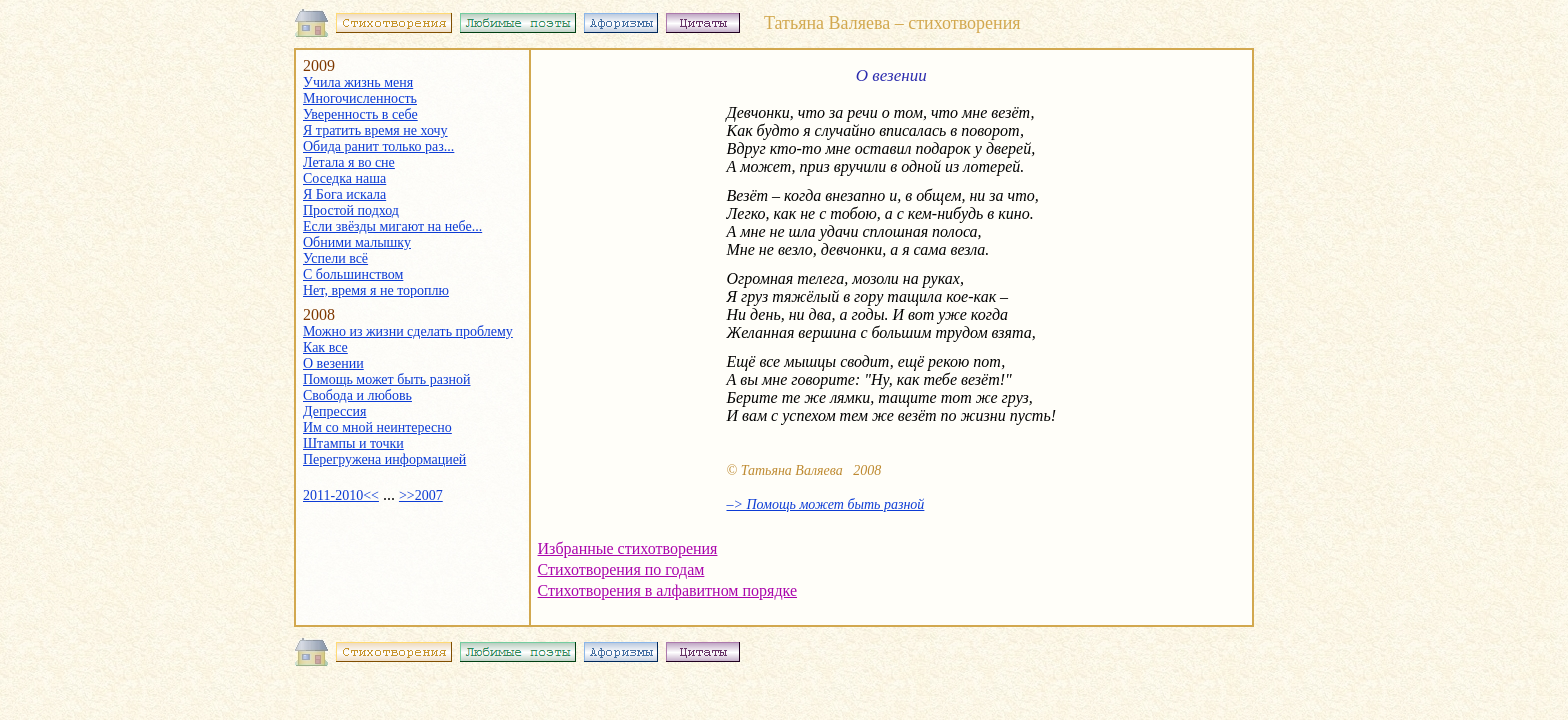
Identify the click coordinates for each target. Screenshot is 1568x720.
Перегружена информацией (384, 459)
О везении (333, 363)
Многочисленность (360, 98)
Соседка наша (344, 178)
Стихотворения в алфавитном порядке (668, 590)
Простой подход (351, 210)
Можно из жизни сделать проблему (408, 331)
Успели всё (335, 258)
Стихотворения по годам (621, 569)
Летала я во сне (349, 162)
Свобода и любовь (357, 395)
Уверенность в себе (360, 114)
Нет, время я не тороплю (376, 290)
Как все (325, 347)
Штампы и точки (353, 443)
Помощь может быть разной (386, 379)
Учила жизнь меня (358, 82)
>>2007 (421, 495)
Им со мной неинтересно (377, 427)
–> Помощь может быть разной (826, 504)
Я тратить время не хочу (375, 130)
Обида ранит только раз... (378, 146)
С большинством (353, 274)
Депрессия (334, 411)
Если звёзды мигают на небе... (392, 226)
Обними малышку (357, 242)
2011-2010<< (341, 495)
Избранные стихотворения (628, 548)
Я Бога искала (344, 194)
